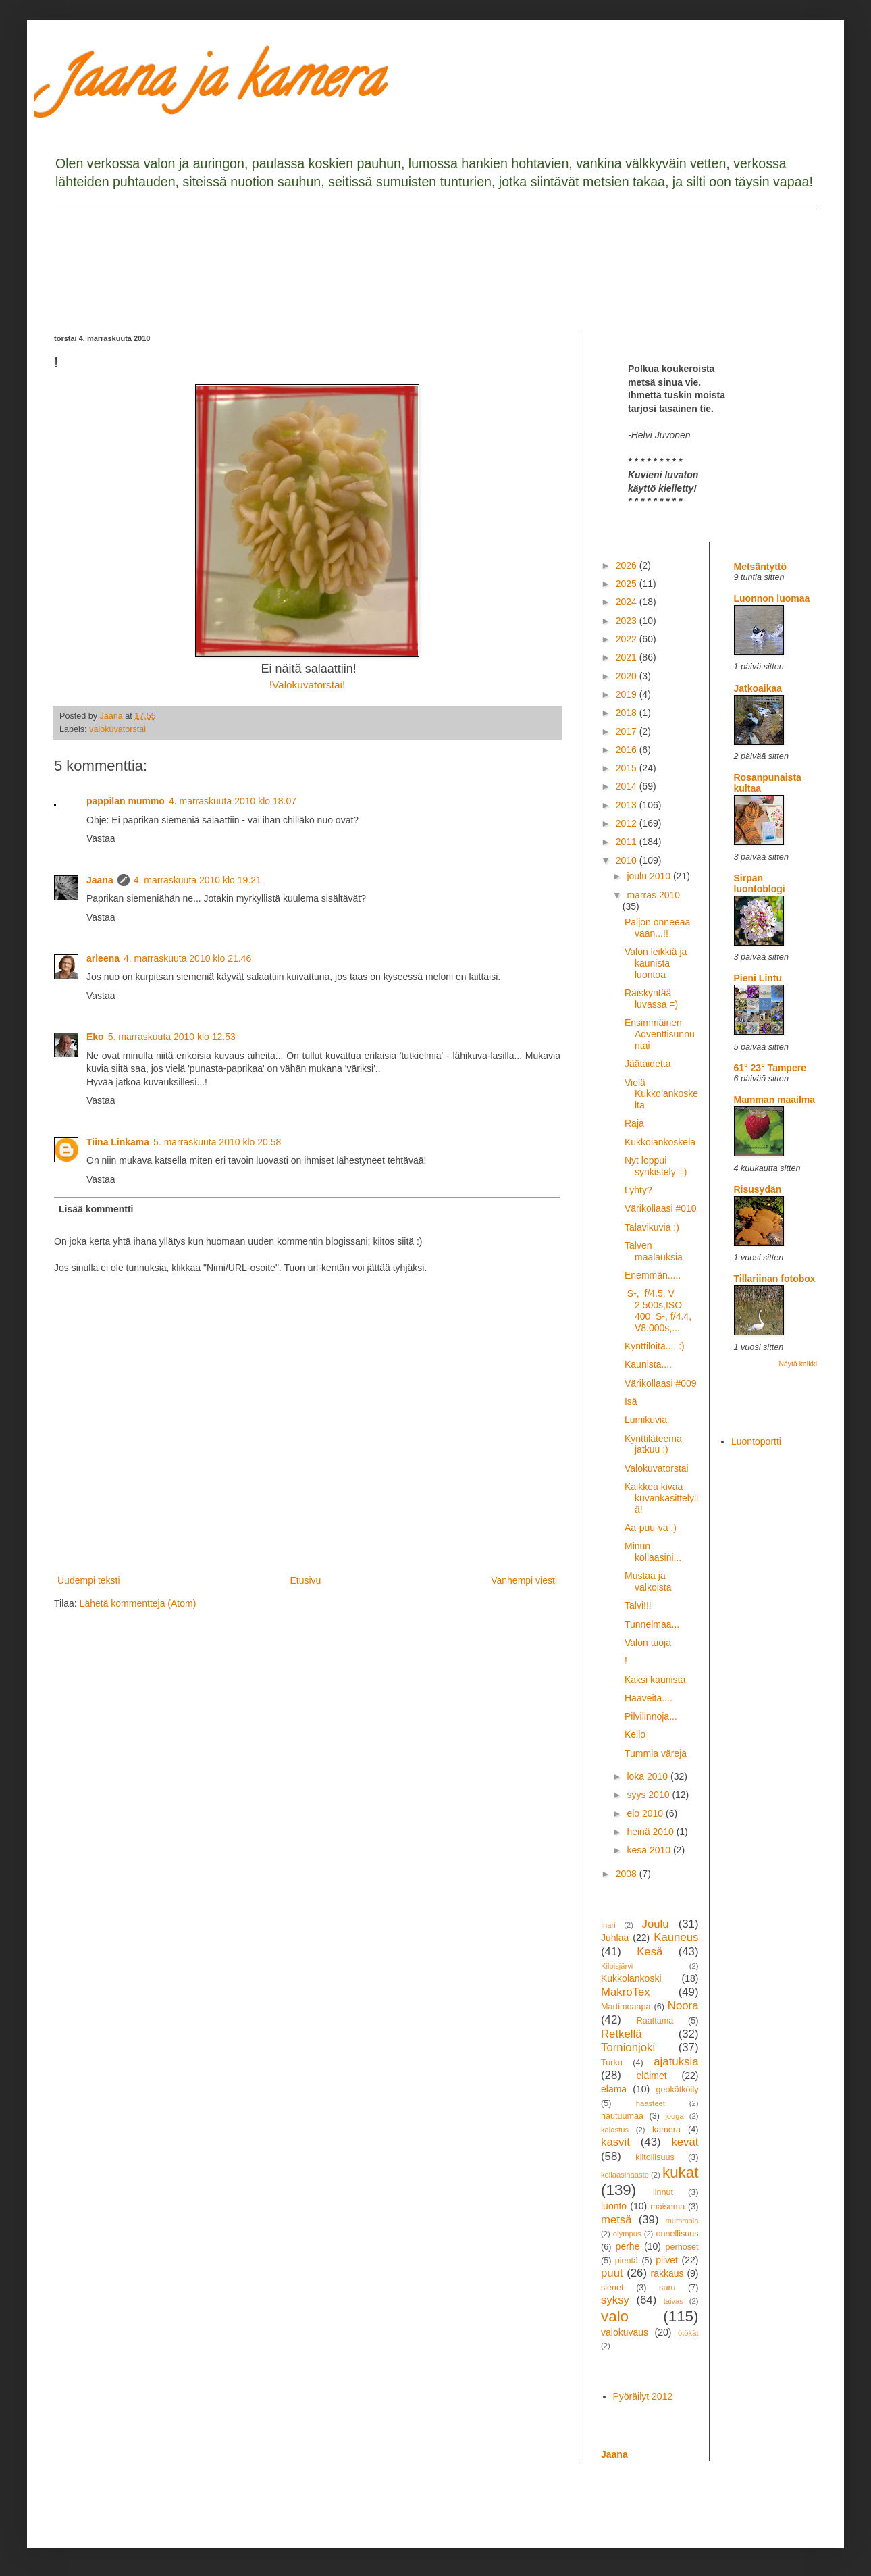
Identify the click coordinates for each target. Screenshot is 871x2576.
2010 (627, 860)
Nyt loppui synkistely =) (656, 1166)
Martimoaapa (626, 2006)
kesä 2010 (650, 1850)
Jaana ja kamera (218, 84)
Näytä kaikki (797, 1364)
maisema (667, 2206)
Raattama (655, 2021)
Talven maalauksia (654, 1251)
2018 (627, 712)
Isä (631, 1401)
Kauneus (676, 1937)
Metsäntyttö (760, 566)
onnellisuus (677, 2233)
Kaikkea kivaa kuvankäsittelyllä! (661, 1498)
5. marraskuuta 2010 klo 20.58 (217, 1142)
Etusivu (305, 1580)
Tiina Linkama (117, 1142)
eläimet (652, 2075)
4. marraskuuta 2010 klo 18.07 (232, 801)
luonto (614, 2205)
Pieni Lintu (758, 978)
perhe (628, 2246)
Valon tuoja (648, 1642)
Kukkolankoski (631, 1978)
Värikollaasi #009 (661, 1383)
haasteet (650, 2103)
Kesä (649, 1951)
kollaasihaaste (625, 2175)
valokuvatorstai (117, 729)
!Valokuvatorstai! (307, 684)
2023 (627, 620)
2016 (627, 749)
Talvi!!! (638, 1605)
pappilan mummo (125, 801)
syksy (615, 2300)
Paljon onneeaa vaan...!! (657, 928)
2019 (627, 694)
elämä (614, 2089)
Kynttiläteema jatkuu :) (653, 1444)
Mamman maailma (775, 1099)
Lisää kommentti (96, 1209)
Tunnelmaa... (652, 1624)
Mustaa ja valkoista (648, 1581)
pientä (626, 2260)
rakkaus (667, 2273)
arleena (103, 958)
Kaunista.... (648, 1364)
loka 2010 (648, 1776)
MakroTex (625, 1992)
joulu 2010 (650, 876)
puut (612, 2273)
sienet (612, 2287)
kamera (666, 2129)
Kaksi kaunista (655, 1679)
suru (667, 2287)
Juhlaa (615, 1937)
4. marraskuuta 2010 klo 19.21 (197, 880)
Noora (683, 2005)
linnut (663, 2192)
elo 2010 (646, 1813)
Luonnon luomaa (772, 598)
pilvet (667, 2260)
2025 (627, 583)
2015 (627, 768)
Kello (635, 1734)
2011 (627, 841)
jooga (674, 2116)
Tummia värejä (656, 1753)
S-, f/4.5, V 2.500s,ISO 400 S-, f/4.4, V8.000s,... (658, 1310)
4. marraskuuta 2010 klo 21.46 (187, 958)
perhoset (682, 2247)
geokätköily (677, 2089)
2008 (627, 1873)
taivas (673, 2301)
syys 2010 (649, 1794)
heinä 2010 (651, 1831)
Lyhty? (638, 1190)
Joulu (654, 1923)
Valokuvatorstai (657, 1468)
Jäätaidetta (648, 1063)
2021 (627, 657)
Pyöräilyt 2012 (643, 2396)
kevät (684, 2142)
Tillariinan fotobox (775, 1278)
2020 (627, 676)
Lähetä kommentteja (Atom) (138, 1603)
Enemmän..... (653, 1275)
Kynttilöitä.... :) (655, 1346)
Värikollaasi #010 (661, 1208)
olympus (627, 2234)
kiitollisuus (654, 2157)
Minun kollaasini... (653, 1552)
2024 (627, 601)
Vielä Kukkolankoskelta (661, 1094)
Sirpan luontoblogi (759, 883)
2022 (627, 639)
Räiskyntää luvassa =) (651, 998)
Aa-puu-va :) (651, 1527)
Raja (634, 1123)
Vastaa (100, 838)
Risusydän (758, 1189)
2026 (627, 565)
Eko (95, 1036)
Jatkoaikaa (758, 688)
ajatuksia (676, 2061)
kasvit (615, 2142)
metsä (616, 2219)
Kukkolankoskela (660, 1142)
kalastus (615, 2130)
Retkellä (621, 2034)
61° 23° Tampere (770, 1067)
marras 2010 (653, 895)
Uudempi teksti (88, 1580)
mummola (681, 2221)
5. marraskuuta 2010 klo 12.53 (172, 1036)
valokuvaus (624, 2332)
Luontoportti (756, 1441)
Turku (612, 2062)
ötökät (688, 2333)
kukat (680, 2172)
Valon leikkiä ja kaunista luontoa (656, 963)
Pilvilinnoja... (651, 1716)
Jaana (99, 880)
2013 (627, 805)
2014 (627, 786)
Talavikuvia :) (652, 1227)
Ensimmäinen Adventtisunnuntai (660, 1034)
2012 (627, 823)
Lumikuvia (646, 1419)
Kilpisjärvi (617, 1966)
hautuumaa (622, 2116)
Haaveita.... (648, 1698)
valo (615, 2316)
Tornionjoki (628, 2047)
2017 (627, 731)
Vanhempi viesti (524, 1580)
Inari (608, 1925)
